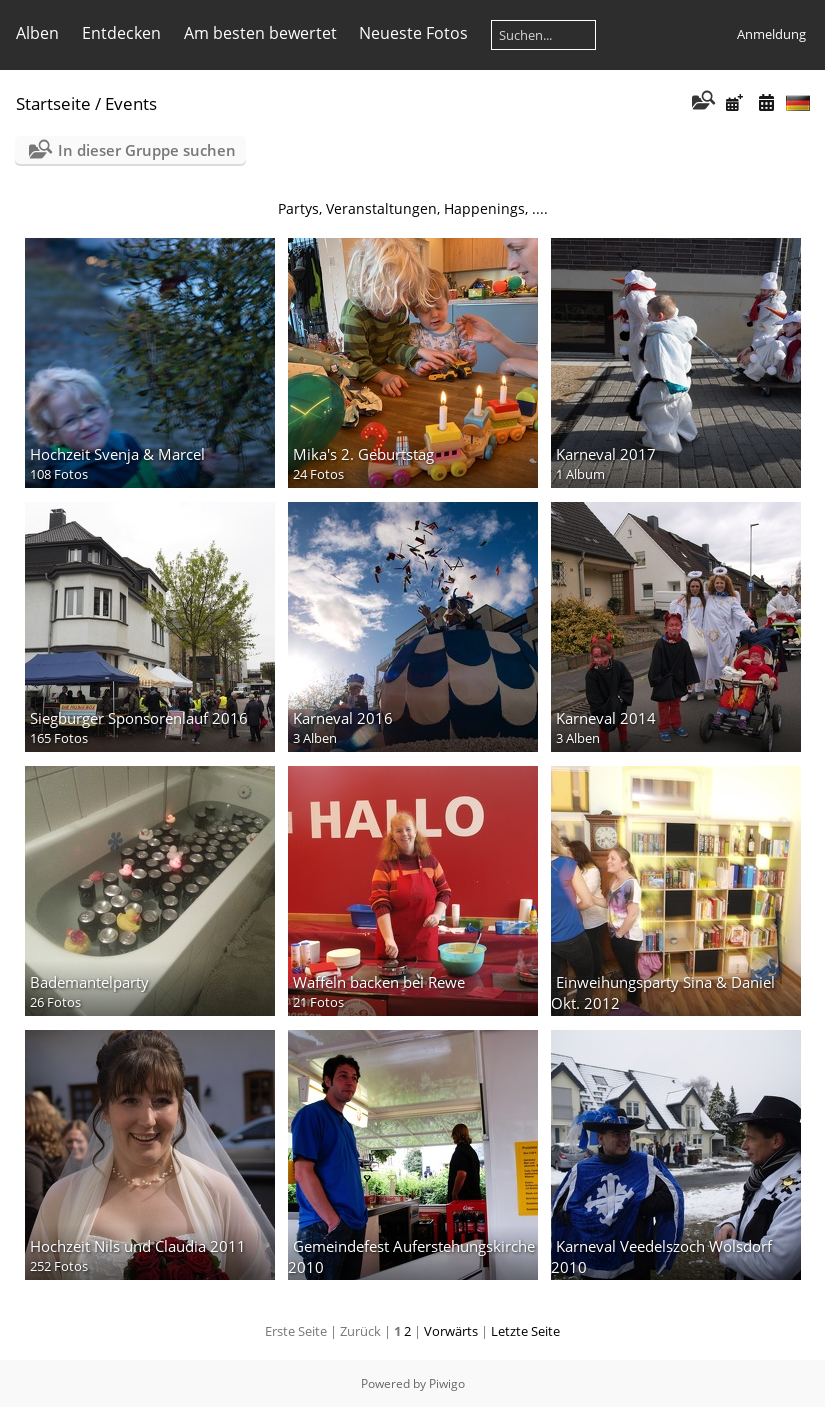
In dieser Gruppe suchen (147, 150)
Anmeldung (771, 34)
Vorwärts (451, 1331)
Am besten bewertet (260, 33)
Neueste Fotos (413, 33)
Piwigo (447, 1383)
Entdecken (121, 33)
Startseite (53, 103)
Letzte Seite (525, 1331)
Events (131, 103)
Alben (37, 33)
